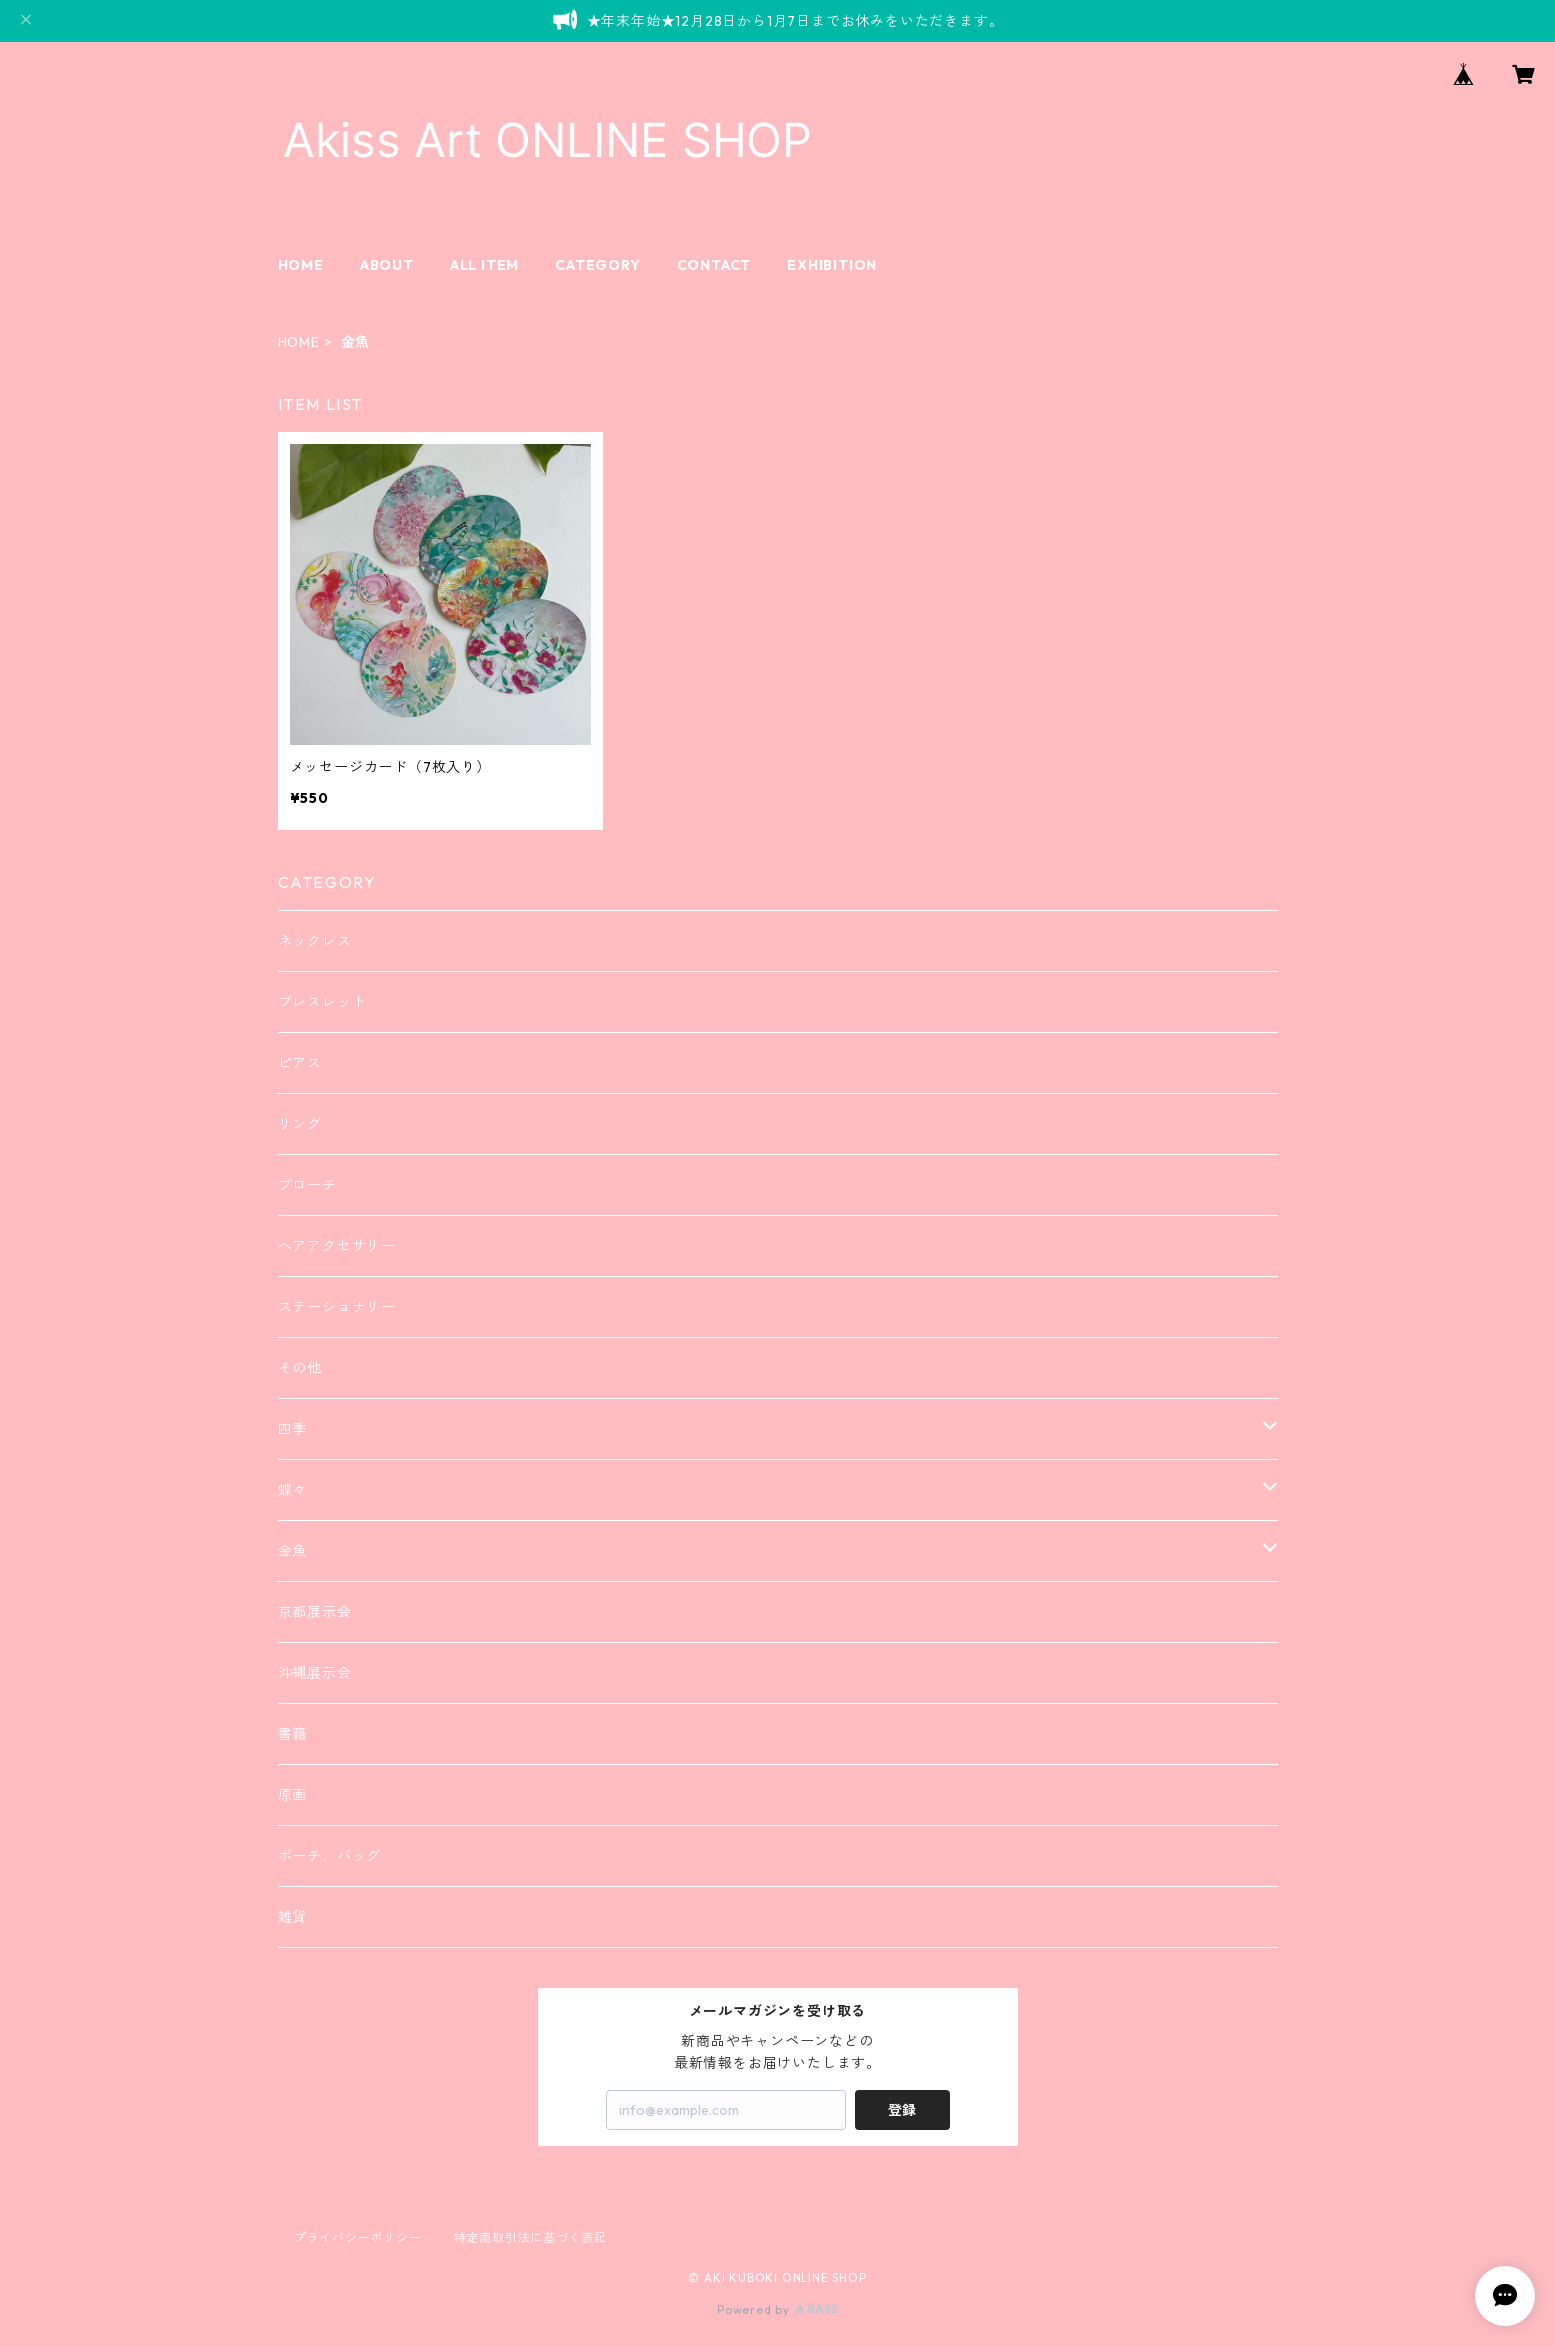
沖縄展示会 (315, 1673)
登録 (902, 2110)
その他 (300, 1368)
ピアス (300, 1063)
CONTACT (714, 265)
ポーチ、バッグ (330, 1856)
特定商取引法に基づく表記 (531, 2237)
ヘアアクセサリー (337, 1246)
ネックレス (315, 941)
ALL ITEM (484, 265)
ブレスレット (322, 1002)
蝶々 (293, 1490)
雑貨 (293, 1917)
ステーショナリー (337, 1307)
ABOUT (387, 265)
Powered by (777, 2309)
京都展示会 (315, 1612)
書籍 (293, 1734)
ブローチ (307, 1185)
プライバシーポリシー (358, 2237)
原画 (293, 1795)
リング (300, 1124)
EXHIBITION (832, 265)
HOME (301, 265)
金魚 (293, 1551)
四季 (293, 1429)
